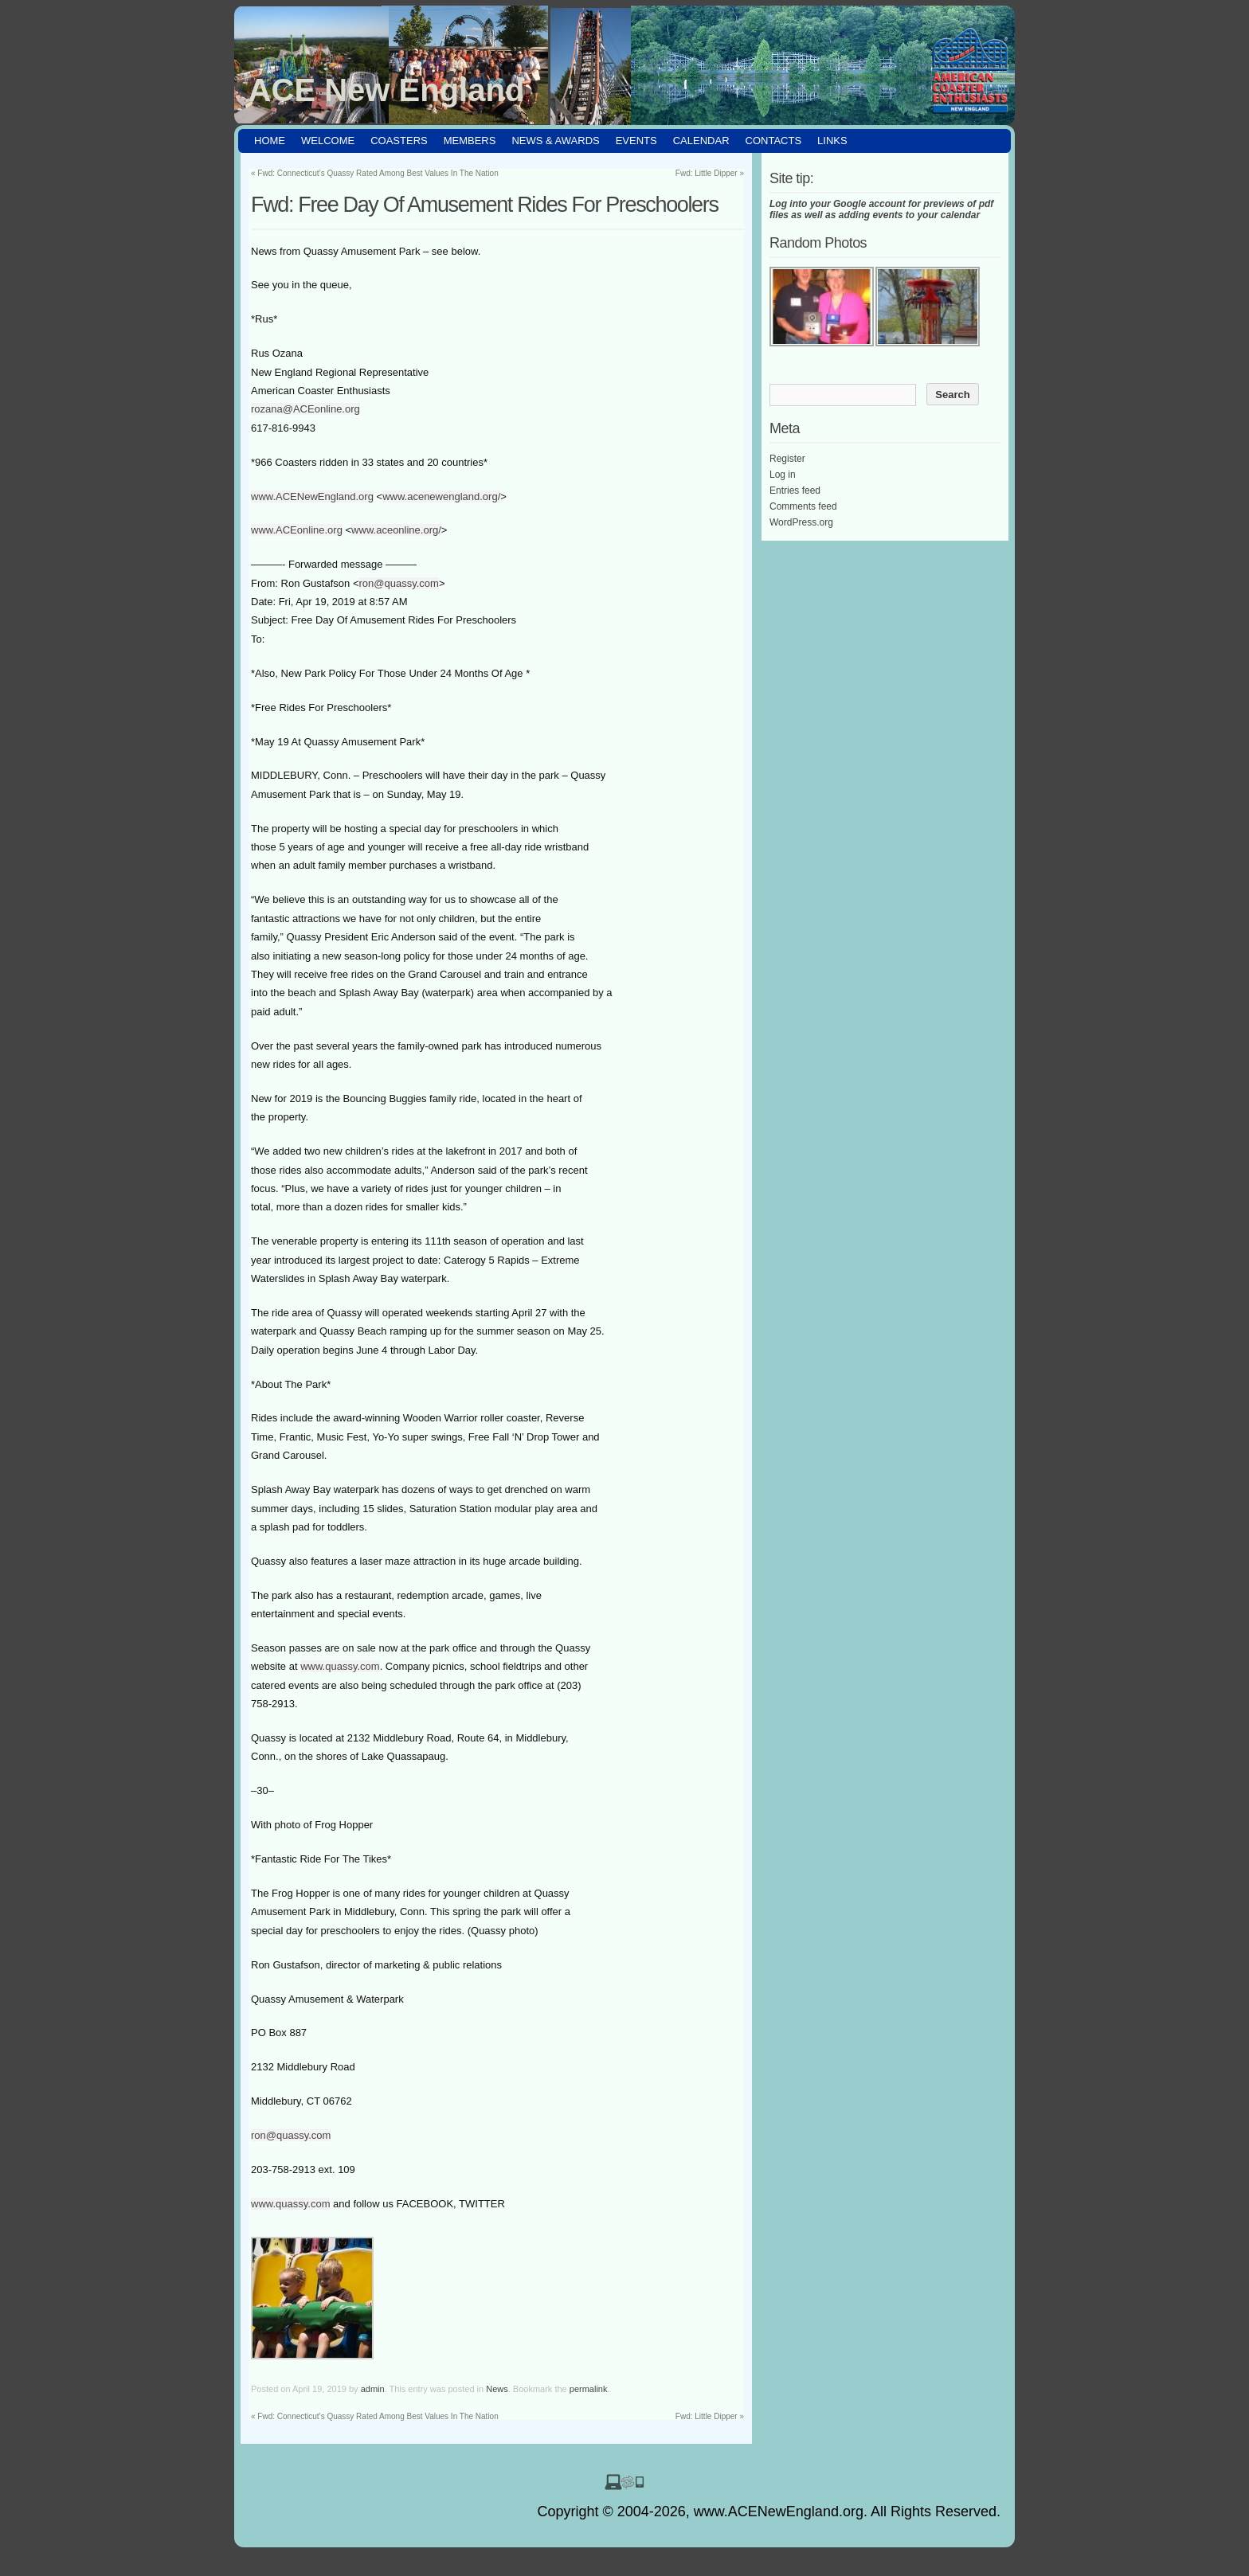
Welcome (327, 141)
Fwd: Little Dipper (709, 173)
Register (787, 458)
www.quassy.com (339, 1666)
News (497, 2389)
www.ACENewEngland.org (312, 496)
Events (636, 141)
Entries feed (794, 490)
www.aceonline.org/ (396, 530)
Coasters (399, 141)
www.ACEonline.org (297, 530)
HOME (269, 141)
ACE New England (387, 89)
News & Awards (555, 141)
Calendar (701, 141)
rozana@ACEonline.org (305, 409)
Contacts (774, 141)
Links (832, 141)
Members (470, 141)
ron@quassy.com (398, 583)
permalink (589, 2389)
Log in (782, 474)
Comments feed (803, 506)
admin (373, 2389)
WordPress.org (801, 522)
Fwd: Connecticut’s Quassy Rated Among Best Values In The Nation (375, 173)
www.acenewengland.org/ (441, 496)
